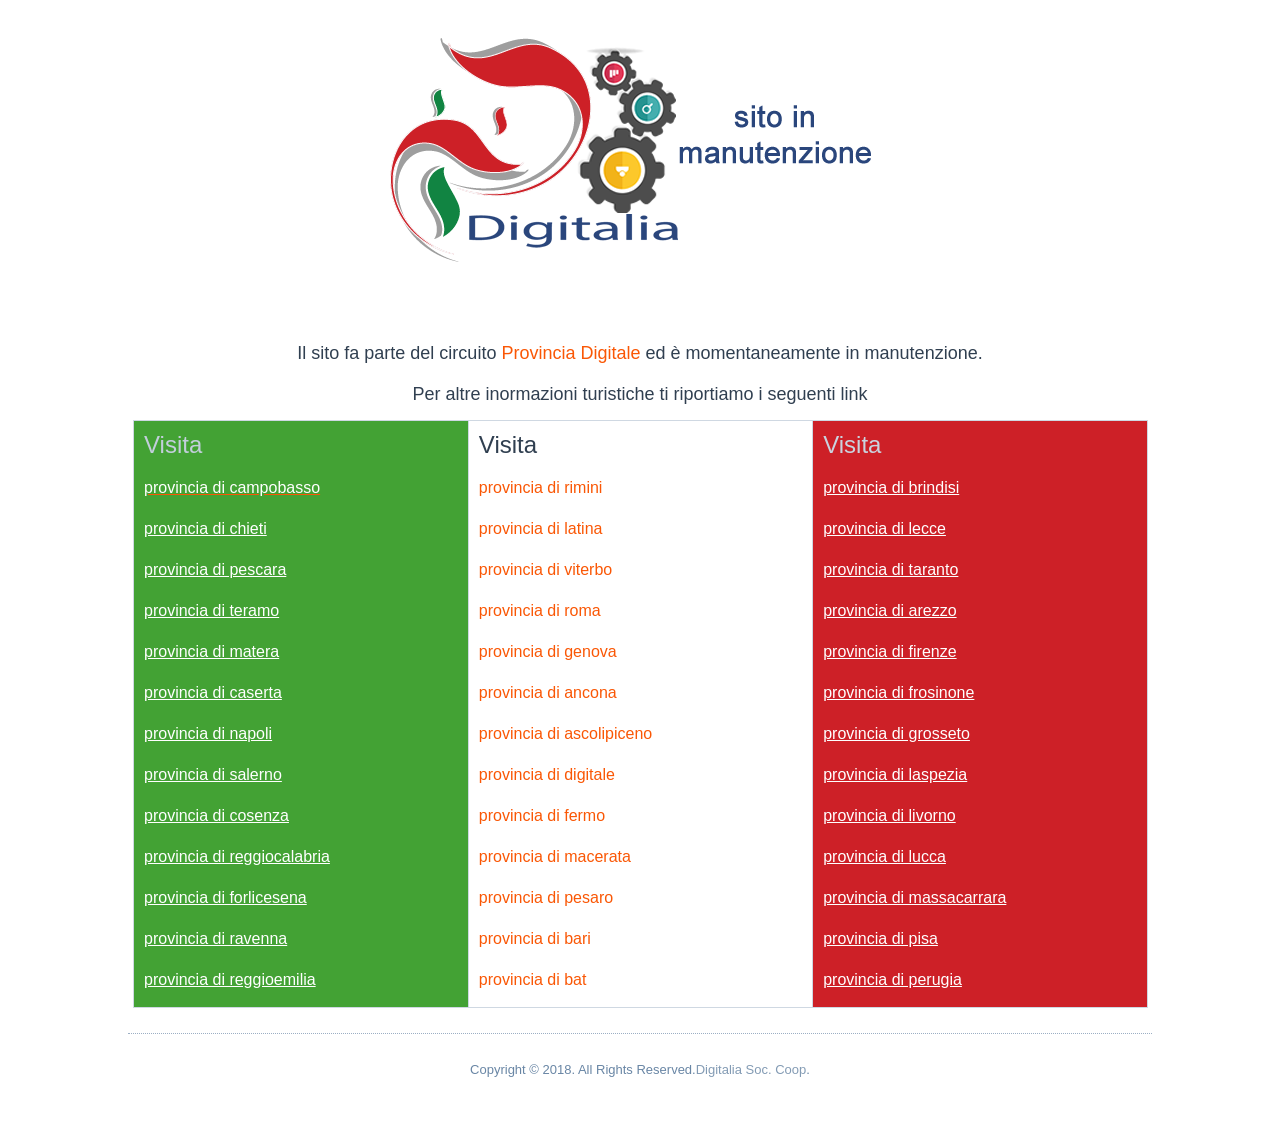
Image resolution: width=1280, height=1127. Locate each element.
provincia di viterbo (545, 569)
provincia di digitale (547, 774)
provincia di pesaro (546, 897)
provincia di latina (541, 528)
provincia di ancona (548, 692)
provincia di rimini (541, 487)
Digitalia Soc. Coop (751, 1069)
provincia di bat (533, 979)
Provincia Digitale (570, 353)
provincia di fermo (542, 815)
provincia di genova (548, 651)
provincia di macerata (555, 856)
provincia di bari (535, 938)
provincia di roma (540, 610)
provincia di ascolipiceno (565, 733)
